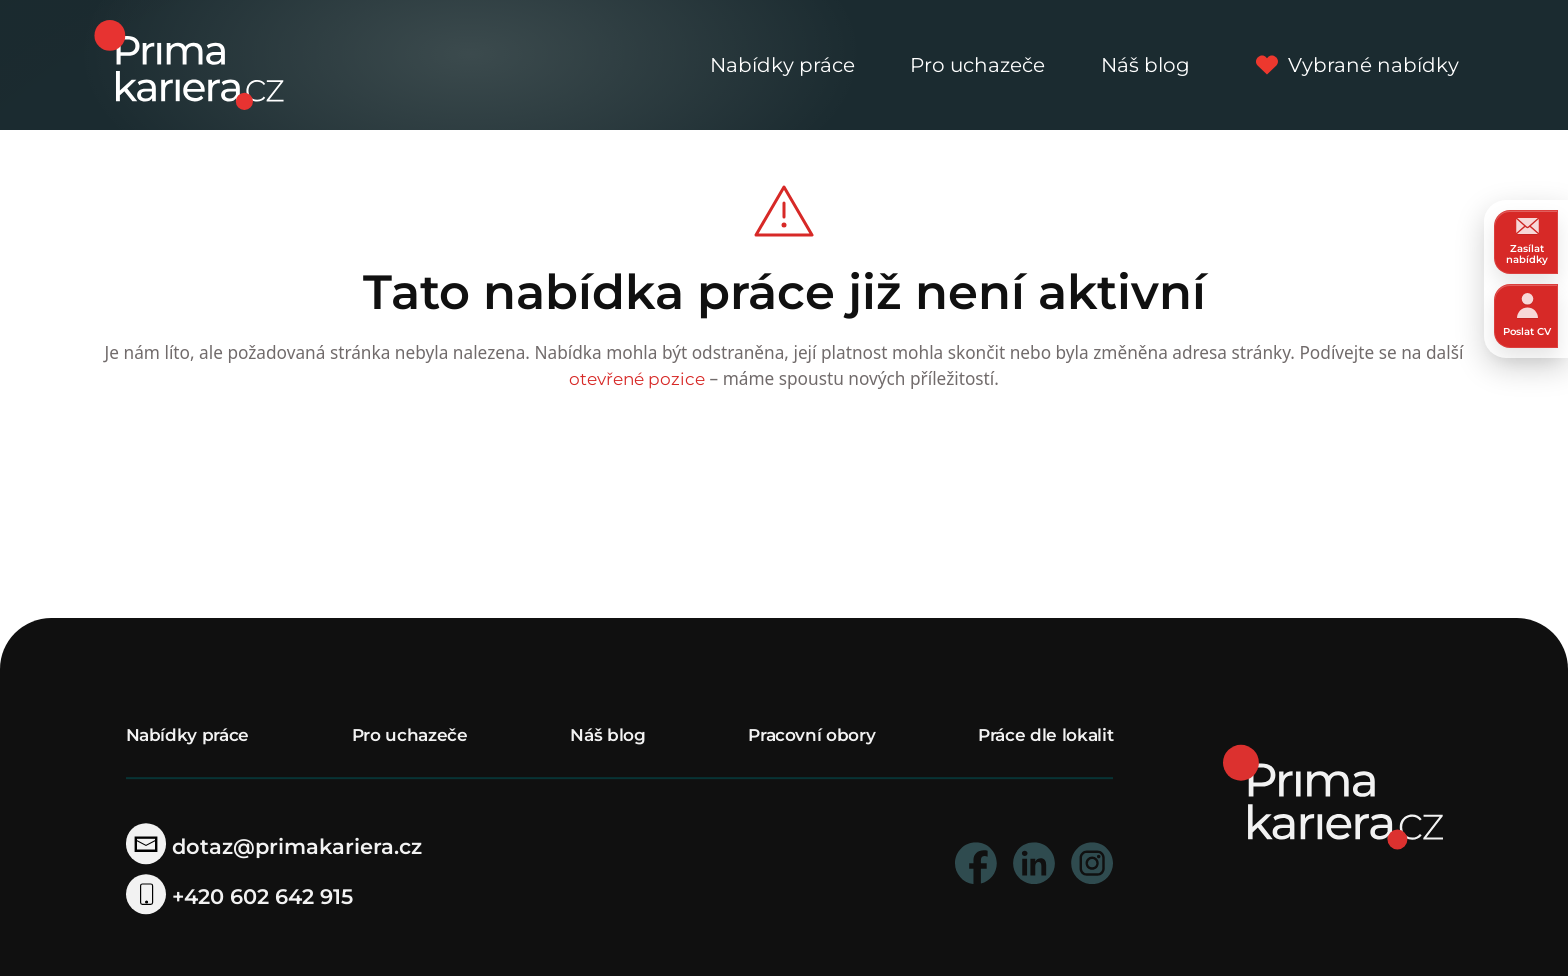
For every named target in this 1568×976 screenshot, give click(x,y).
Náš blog (1145, 65)
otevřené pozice (637, 378)
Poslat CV (1527, 315)
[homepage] (1333, 795)
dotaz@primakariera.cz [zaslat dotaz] (274, 846)
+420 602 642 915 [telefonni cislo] (240, 896)
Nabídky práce (782, 65)
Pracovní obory (811, 734)
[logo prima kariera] (189, 63)
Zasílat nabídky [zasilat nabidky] (1527, 241)
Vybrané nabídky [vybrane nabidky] (1352, 65)
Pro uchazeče (977, 65)
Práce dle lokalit (1045, 734)
